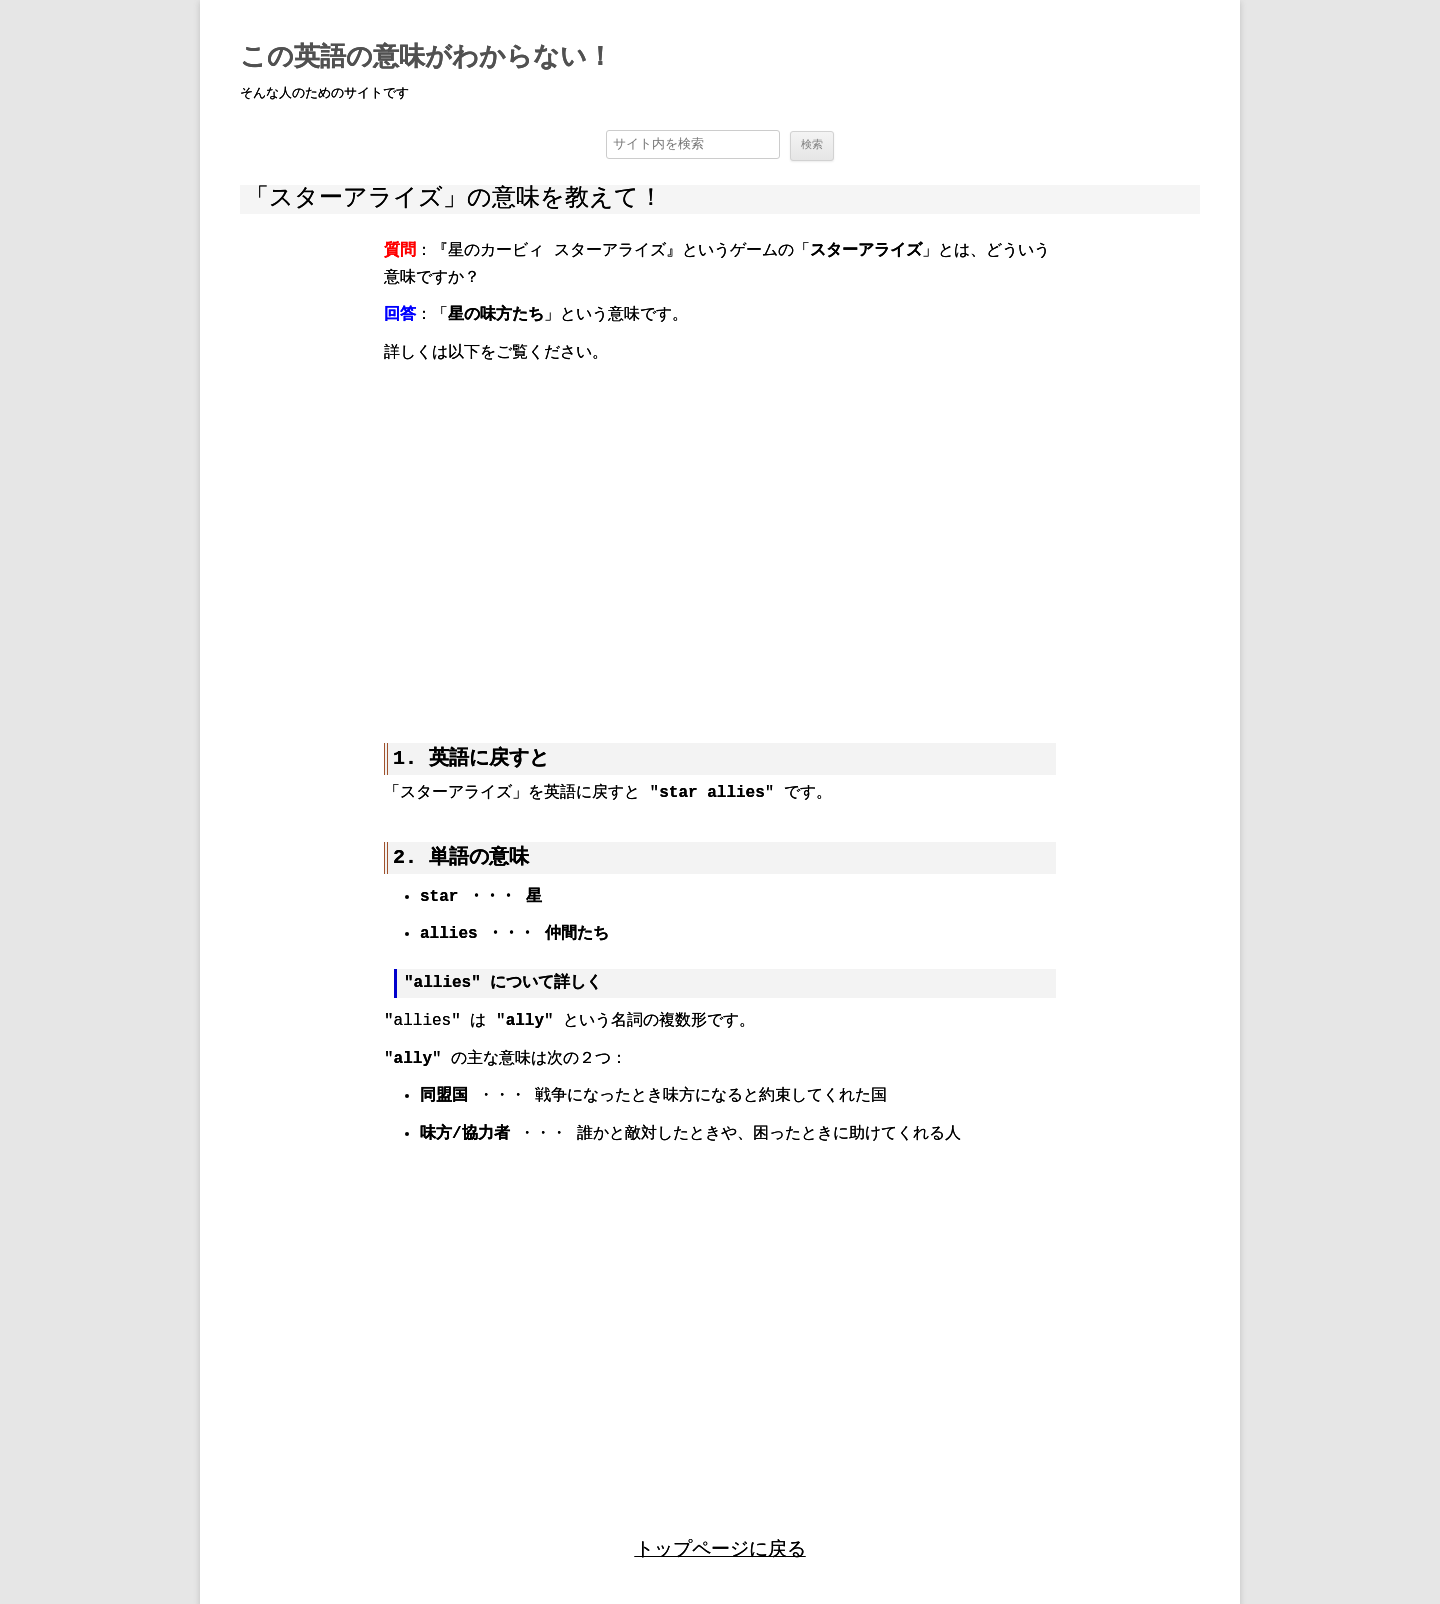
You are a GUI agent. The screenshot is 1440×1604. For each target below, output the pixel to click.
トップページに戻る (720, 1546)
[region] (720, 538)
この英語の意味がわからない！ (426, 58)
